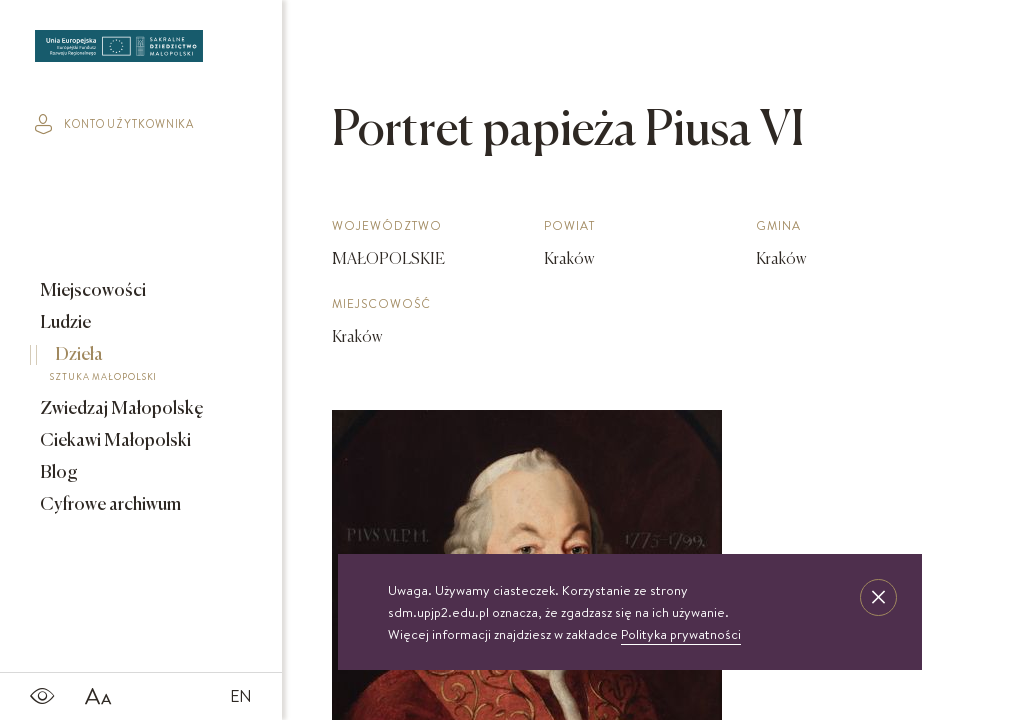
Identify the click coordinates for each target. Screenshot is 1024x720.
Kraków (357, 338)
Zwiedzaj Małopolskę (120, 409)
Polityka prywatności (681, 634)
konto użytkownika (114, 124)
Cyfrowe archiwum (109, 505)
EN (241, 696)
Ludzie (64, 323)
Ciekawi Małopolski (114, 441)
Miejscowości (91, 291)
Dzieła (127, 367)
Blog (57, 473)
